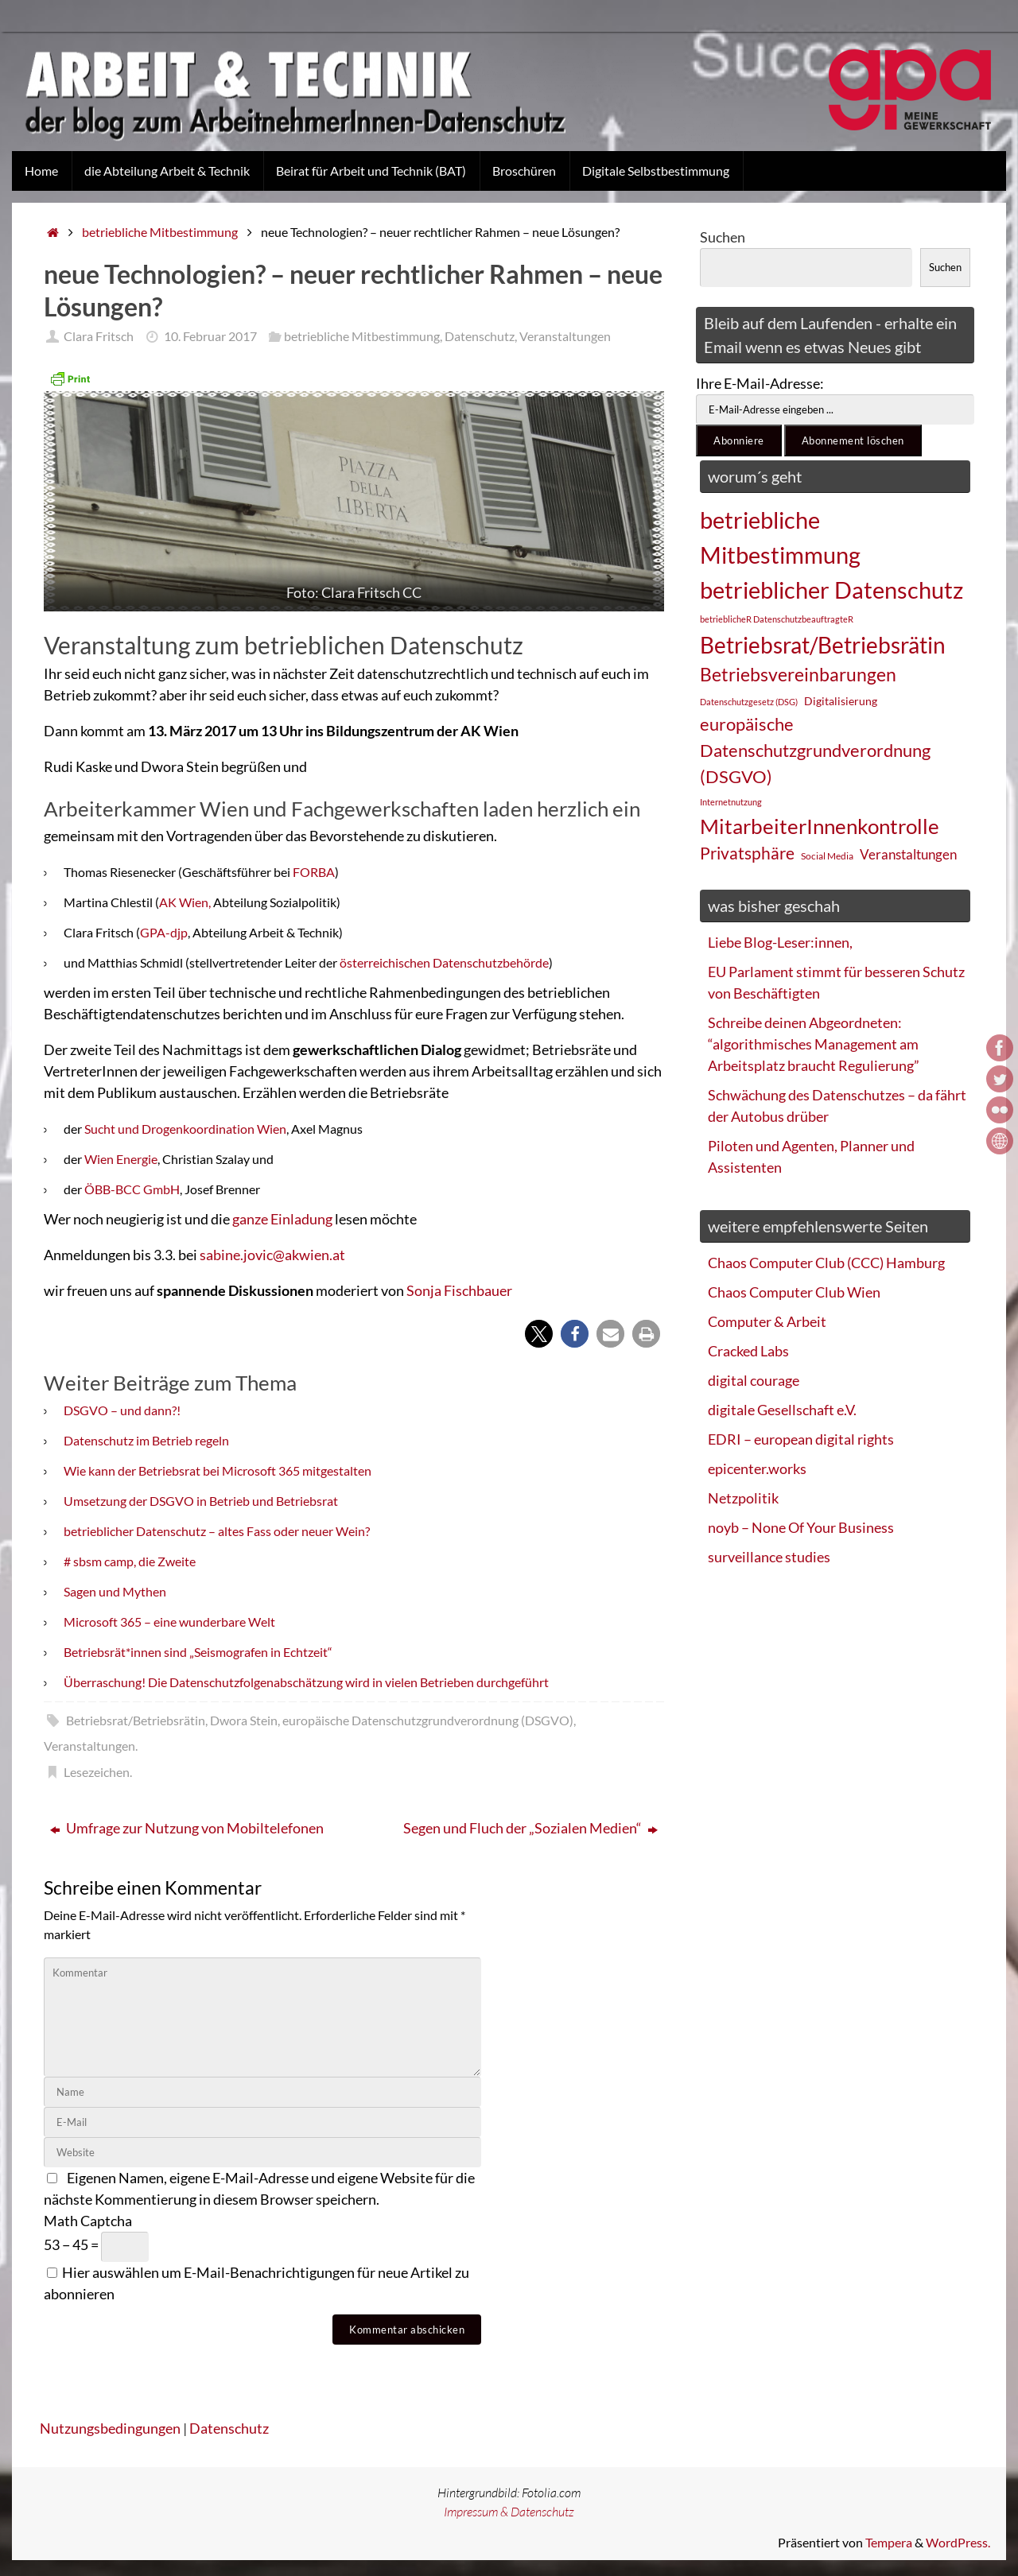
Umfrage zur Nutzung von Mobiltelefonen (187, 1828)
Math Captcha (88, 2220)
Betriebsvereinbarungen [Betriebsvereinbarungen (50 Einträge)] (798, 674)
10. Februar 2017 (210, 335)
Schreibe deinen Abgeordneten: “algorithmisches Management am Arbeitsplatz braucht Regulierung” (813, 1044)
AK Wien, (185, 902)
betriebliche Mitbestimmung (160, 231)
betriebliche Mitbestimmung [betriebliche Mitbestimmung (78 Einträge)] (780, 537)
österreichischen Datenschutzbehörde (443, 962)
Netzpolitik (743, 1498)
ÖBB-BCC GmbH (132, 1189)
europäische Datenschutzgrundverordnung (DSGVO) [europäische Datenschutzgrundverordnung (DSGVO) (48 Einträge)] (815, 750)
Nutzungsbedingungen (110, 2428)
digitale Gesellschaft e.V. (782, 1409)
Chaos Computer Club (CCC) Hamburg (826, 1262)
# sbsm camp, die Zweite (130, 1561)
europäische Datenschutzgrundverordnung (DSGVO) (427, 1720)
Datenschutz (480, 335)
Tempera (888, 2542)
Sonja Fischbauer (459, 1290)
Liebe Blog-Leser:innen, (780, 942)
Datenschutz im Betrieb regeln (146, 1440)
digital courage (753, 1380)
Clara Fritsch (99, 335)
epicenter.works (757, 1468)
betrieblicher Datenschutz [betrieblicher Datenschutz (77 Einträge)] (831, 589)
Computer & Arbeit (767, 1321)
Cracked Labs (748, 1351)
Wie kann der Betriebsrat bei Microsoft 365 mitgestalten (217, 1470)
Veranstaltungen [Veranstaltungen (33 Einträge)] (908, 855)
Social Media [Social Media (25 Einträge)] (827, 856)
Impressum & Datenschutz (509, 2512)
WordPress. (958, 2542)
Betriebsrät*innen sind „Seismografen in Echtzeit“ (198, 1651)
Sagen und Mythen (115, 1591)
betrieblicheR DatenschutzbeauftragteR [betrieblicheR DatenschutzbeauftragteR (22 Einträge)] (776, 619)
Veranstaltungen (565, 335)
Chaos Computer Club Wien (794, 1292)
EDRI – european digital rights (801, 1439)
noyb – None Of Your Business (801, 1527)
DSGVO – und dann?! (122, 1410)
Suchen (722, 237)
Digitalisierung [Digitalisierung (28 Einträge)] (840, 701)
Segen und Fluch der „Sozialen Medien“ (530, 1828)
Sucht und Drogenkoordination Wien (185, 1128)
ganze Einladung (283, 1219)
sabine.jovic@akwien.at (272, 1254)
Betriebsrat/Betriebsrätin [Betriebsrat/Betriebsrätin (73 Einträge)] (823, 644)
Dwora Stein (244, 1720)
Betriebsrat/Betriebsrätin (135, 1720)
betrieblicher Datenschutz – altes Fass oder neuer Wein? (217, 1530)
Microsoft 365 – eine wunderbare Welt (169, 1621)
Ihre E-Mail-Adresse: (760, 383)
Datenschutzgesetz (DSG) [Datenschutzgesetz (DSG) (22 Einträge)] (749, 701)
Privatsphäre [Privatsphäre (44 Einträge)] (747, 853)
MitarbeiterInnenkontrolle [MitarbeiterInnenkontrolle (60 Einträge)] (819, 826)
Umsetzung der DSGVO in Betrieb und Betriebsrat (201, 1500)
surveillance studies (769, 1556)
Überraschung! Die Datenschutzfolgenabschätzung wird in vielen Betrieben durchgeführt (306, 1682)
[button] (539, 1334)
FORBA (314, 871)
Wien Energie (120, 1158)
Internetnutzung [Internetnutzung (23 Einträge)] (731, 802)
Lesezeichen (97, 1771)
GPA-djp (164, 932)
